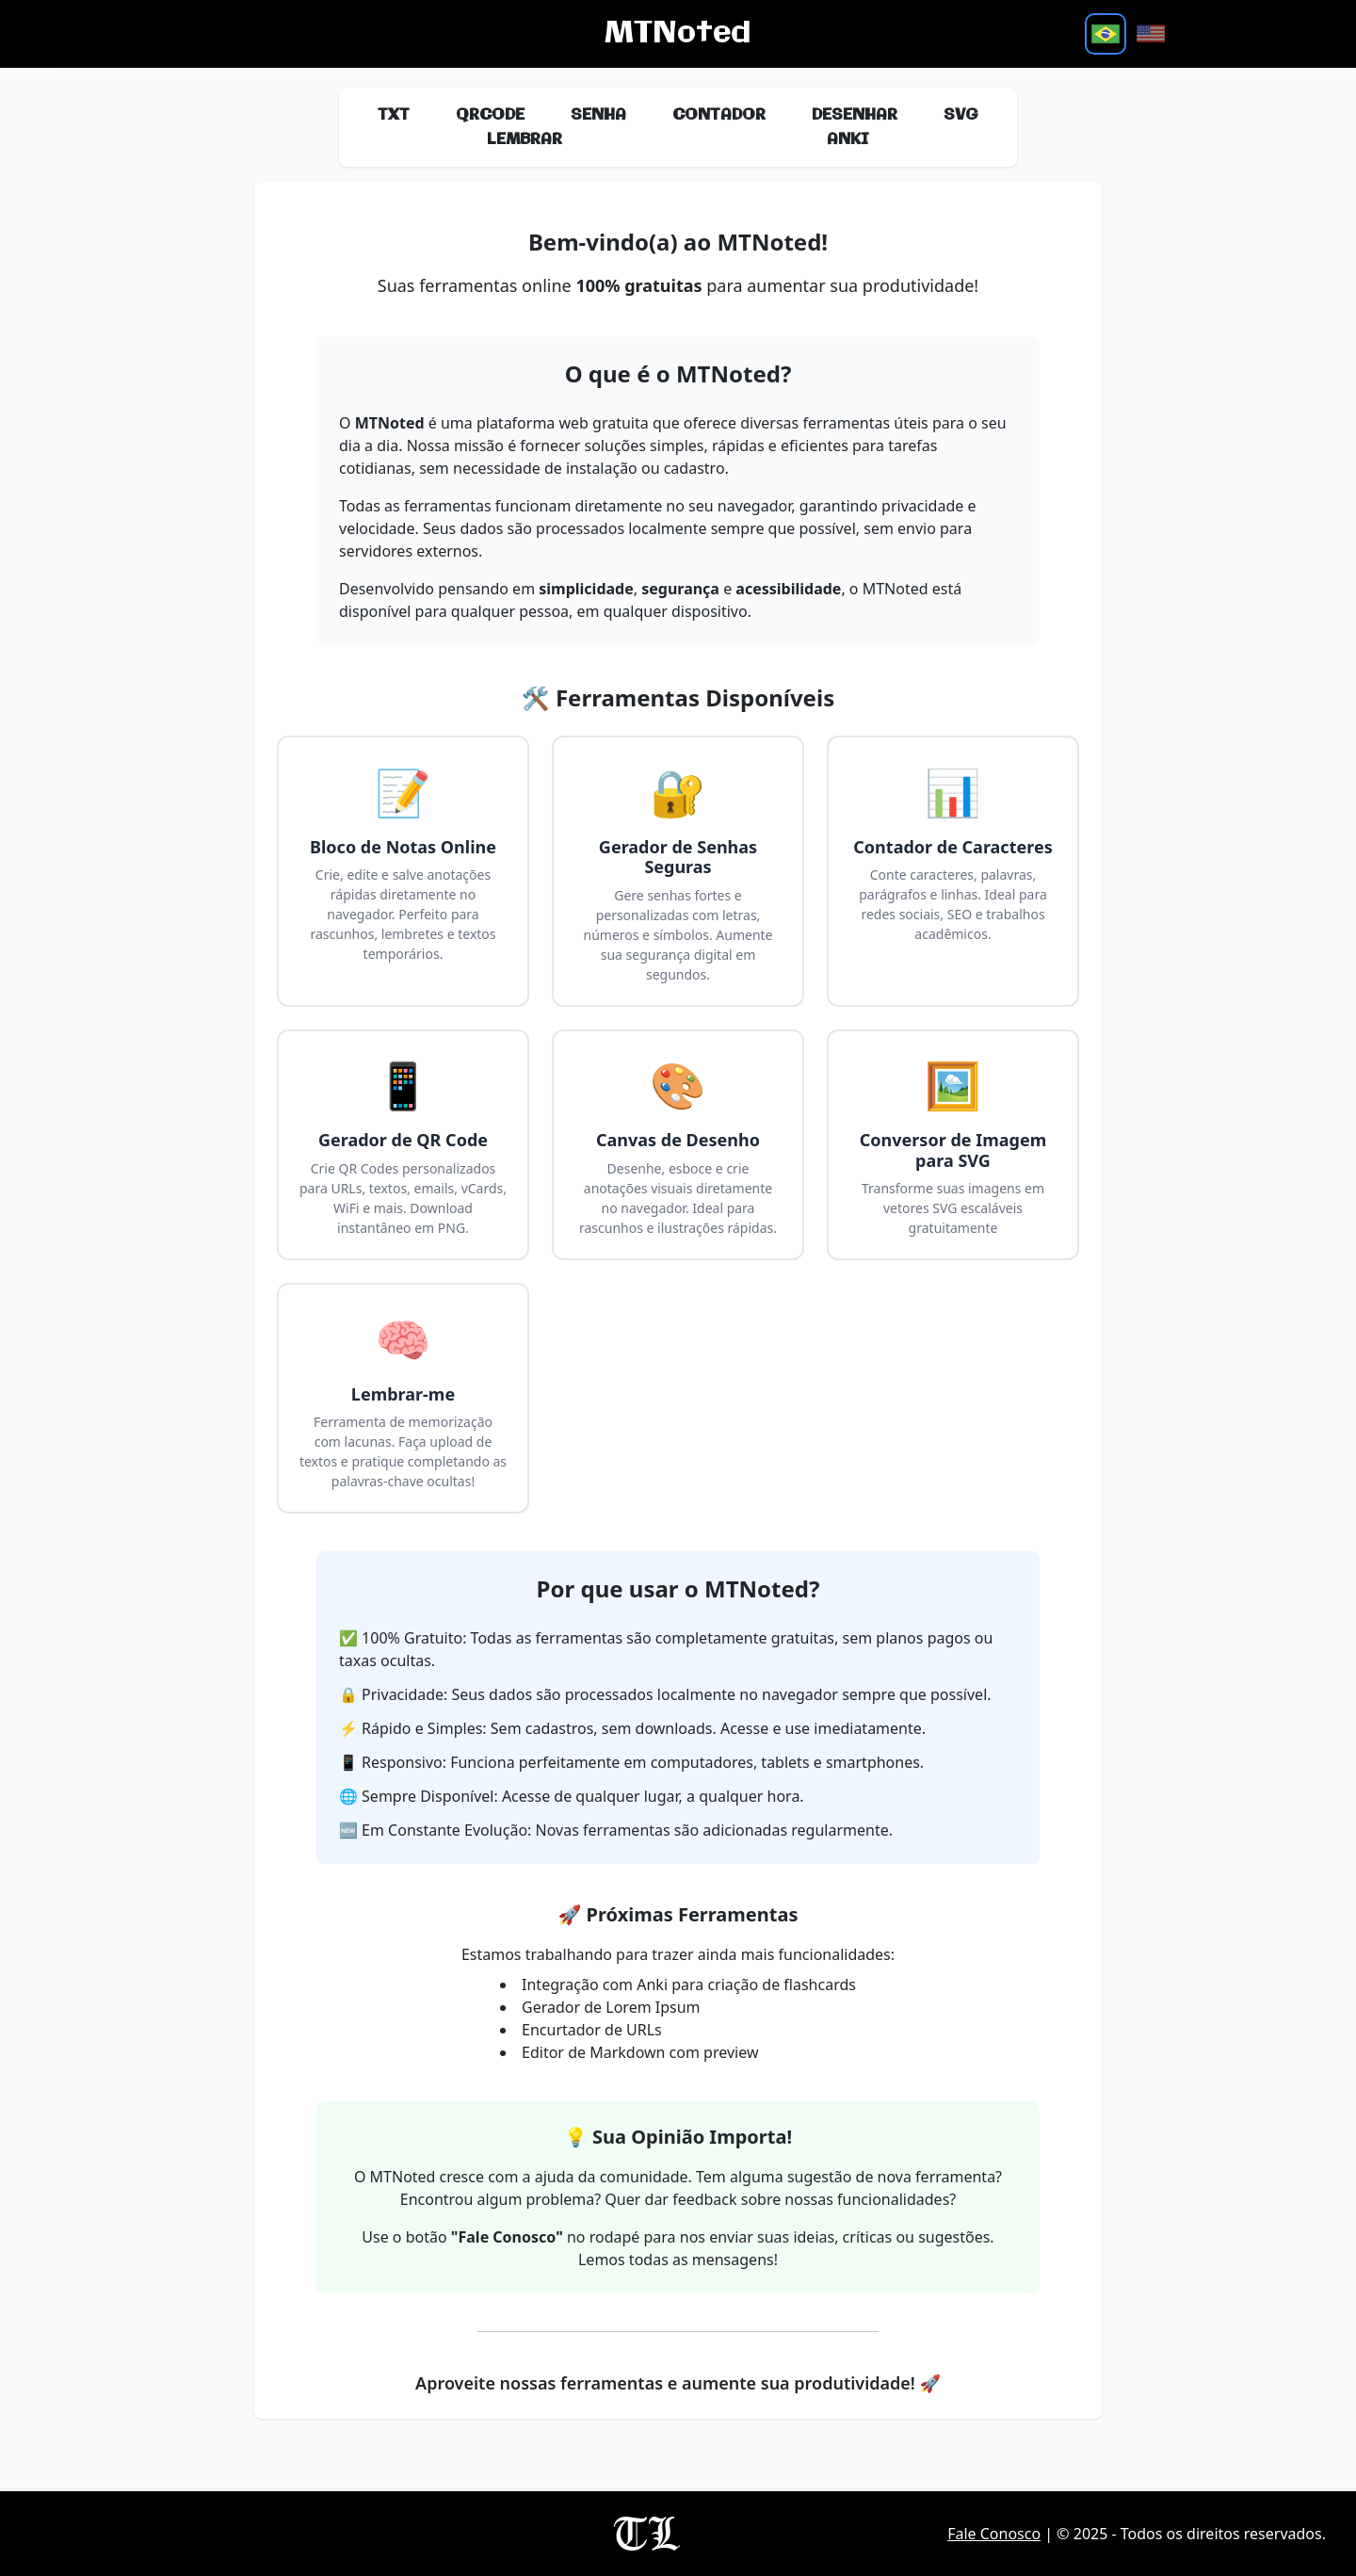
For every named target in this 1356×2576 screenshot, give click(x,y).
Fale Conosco (994, 2534)
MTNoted (678, 34)
